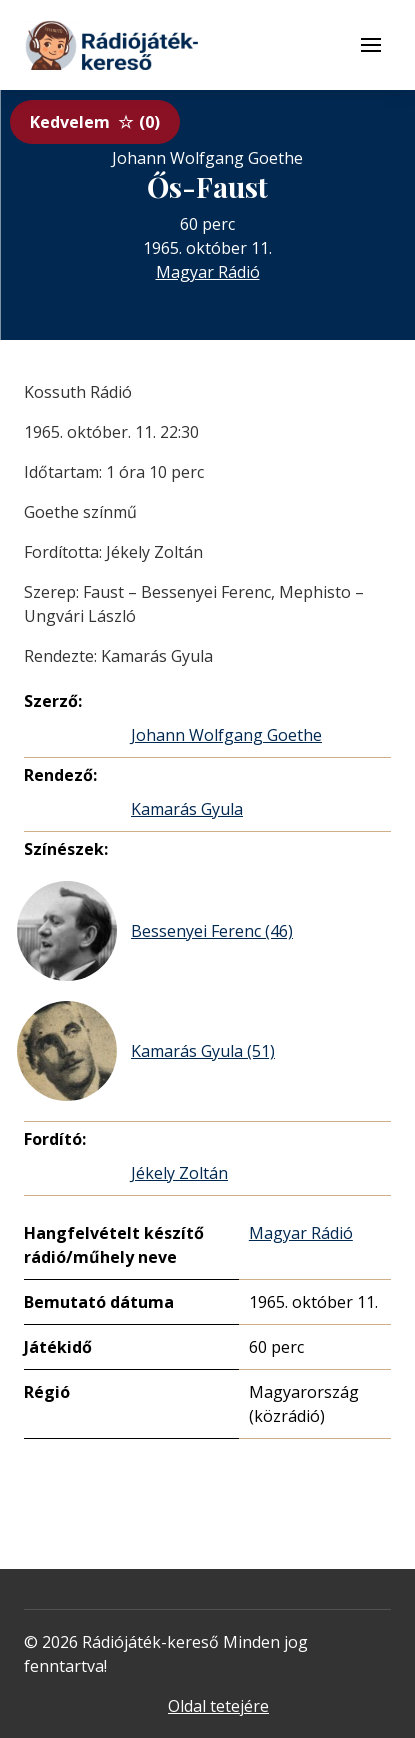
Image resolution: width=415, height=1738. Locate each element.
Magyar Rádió (208, 272)
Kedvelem (95, 122)
